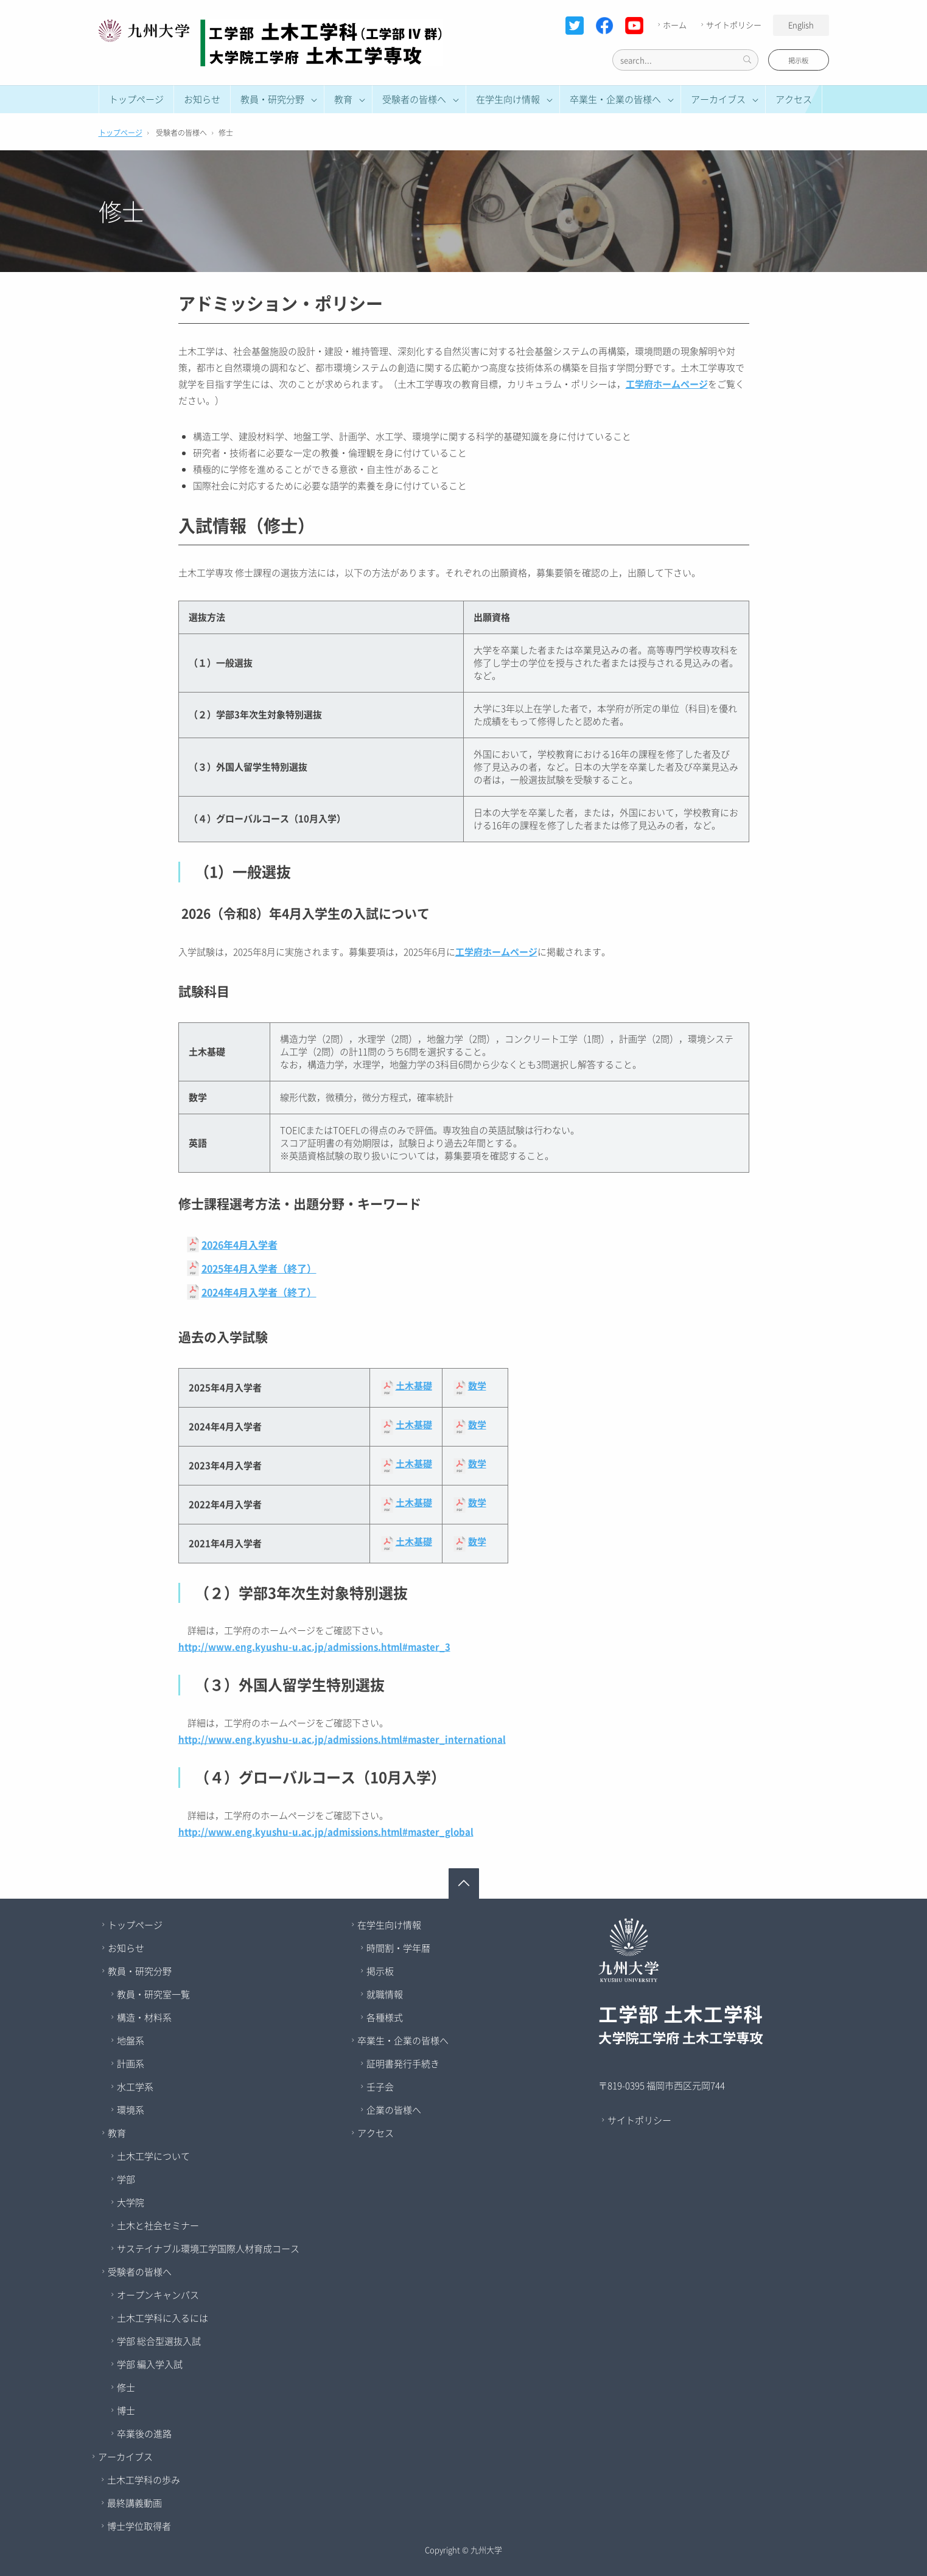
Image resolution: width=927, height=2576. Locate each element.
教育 (117, 2133)
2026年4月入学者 (239, 1244)
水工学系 (135, 2086)
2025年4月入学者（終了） (259, 1268)
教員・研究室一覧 (153, 1994)
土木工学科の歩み (143, 2480)
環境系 (130, 2110)
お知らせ (202, 99)
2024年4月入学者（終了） (259, 1292)
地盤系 (130, 2040)
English (801, 24)
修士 (126, 2387)
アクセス (793, 99)
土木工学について (153, 2156)
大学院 (130, 2202)
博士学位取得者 (139, 2526)
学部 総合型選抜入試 (159, 2341)
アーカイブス (125, 2456)
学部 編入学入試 (150, 2364)
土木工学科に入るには (162, 2318)
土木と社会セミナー (158, 2225)
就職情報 (384, 1994)
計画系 (130, 2063)
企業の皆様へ (393, 2110)
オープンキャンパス (158, 2295)
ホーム (671, 24)
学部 (126, 2179)
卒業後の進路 (144, 2433)
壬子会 (380, 2086)
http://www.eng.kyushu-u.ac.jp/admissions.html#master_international (342, 1739)
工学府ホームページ (667, 384)
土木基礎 (414, 1385)
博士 (126, 2410)
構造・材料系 (144, 2017)
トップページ (136, 99)
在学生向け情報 (389, 1925)
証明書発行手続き (402, 2063)
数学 (477, 1385)
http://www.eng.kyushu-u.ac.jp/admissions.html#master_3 (314, 1646)
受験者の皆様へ (140, 2271)
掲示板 (798, 60)
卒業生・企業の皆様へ (403, 2040)
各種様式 (384, 2017)
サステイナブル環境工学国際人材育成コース (208, 2248)
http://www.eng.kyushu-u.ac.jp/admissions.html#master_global (326, 1831)
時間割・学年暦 (398, 1948)
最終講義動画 (134, 2503)
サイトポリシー (729, 24)
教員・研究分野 (140, 1971)
